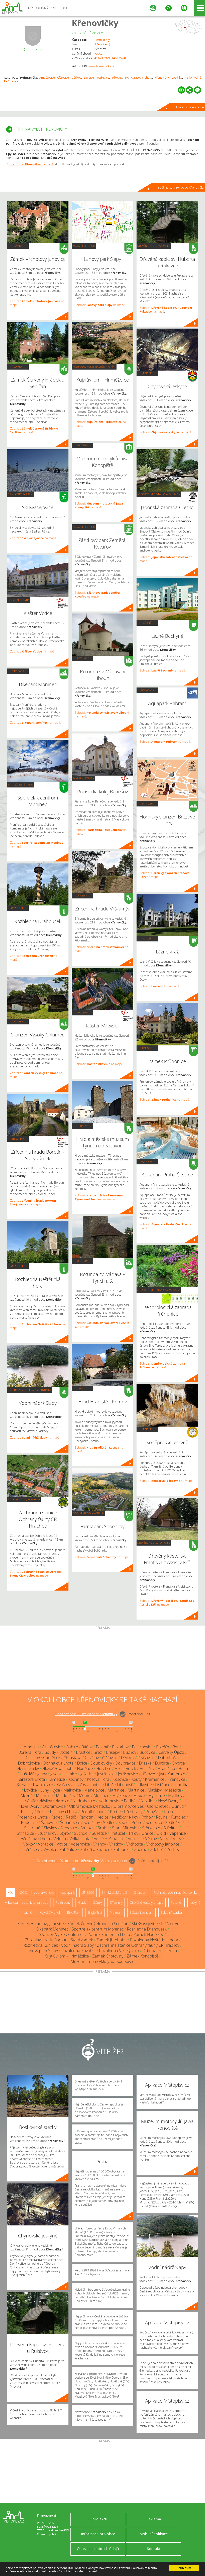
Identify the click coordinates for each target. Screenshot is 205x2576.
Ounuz (178, 1806)
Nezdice (148, 1801)
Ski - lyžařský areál (20, 494)
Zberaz (140, 1849)
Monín (84, 1795)
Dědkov (76, 77)
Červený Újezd (171, 1752)
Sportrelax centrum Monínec (98, 1929)
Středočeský (102, 44)
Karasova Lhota (141, 77)
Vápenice (177, 1833)
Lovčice (30, 1790)
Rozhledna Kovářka (78, 1950)
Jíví (126, 77)
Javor (54, 1774)
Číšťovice (63, 77)
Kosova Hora (98, 1779)
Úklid (161, 1833)
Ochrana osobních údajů (98, 2548)
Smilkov (87, 1828)
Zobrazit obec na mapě (29, 164)
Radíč (71, 1817)
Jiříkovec (117, 77)
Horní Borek (125, 1768)
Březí (98, 1752)
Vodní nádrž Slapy (77, 1945)
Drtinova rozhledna (160, 1950)
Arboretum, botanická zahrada (158, 494)
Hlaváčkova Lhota (58, 1768)
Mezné (27, 1795)
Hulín (183, 1768)
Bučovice (147, 1752)
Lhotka (95, 1784)
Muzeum (82, 445)
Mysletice (156, 1795)
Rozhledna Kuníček (40, 1945)
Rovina (162, 1817)
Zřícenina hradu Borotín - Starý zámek (58, 1939)
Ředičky (119, 1817)
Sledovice (68, 1828)
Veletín (59, 1838)
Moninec (101, 1795)
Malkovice (72, 1790)
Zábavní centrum (83, 246)
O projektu (97, 2519)
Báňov (86, 1747)
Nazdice (62, 1801)
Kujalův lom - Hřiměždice (66, 1956)
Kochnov (75, 1779)
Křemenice (154, 1779)
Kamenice (176, 1774)
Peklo (188, 77)
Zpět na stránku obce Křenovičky (181, 187)
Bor (176, 1747)
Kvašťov (63, 1784)
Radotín (86, 1817)
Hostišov (147, 1768)
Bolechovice (142, 1747)
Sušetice (99, 1833)
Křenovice (176, 1779)
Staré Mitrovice (125, 1828)
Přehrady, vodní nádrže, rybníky (29, 1390)
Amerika (31, 1747)
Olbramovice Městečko (89, 1806)
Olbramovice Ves (129, 1806)
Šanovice (49, 1822)
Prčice (115, 1811)
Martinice (116, 1790)
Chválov (92, 1757)
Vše (10, 1892)
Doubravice (125, 1763)
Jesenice (69, 1774)
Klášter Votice (173, 1923)
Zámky (18, 246)
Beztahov (120, 1747)
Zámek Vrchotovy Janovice (40, 1923)
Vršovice (33, 1849)
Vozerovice (80, 1844)
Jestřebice (102, 77)
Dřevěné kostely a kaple (153, 246)
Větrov (151, 1838)
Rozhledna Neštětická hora (154, 1939)
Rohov (147, 1817)
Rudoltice (29, 1822)
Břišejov (113, 1752)
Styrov (65, 1833)
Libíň (109, 1784)
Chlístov (33, 1757)
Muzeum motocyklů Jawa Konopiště (102, 1961)
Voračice (45, 1844)
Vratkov (116, 1844)
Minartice (44, 1795)
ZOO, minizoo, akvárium (24, 1499)
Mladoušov (65, 1795)
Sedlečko (154, 1822)
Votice (98, 53)
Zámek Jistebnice (111, 1939)
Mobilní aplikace (154, 2533)
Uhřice (147, 1833)
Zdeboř (156, 1849)
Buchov (129, 1752)
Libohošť (124, 1784)
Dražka (145, 1763)
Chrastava (72, 1757)
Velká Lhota (79, 1838)
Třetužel (117, 1833)
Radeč (56, 1817)
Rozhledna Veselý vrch (119, 1950)
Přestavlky (133, 1811)
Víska (165, 1838)
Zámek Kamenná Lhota (109, 1934)
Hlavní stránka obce (190, 107)
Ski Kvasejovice (145, 1923)
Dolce (82, 1763)
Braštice (83, 1752)
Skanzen (17, 1021)
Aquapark (147, 690)
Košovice (120, 1779)
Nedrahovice (84, 1801)
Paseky (27, 1811)
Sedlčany (92, 1822)
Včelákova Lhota (35, 1838)
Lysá (56, 1790)
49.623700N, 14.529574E (110, 58)
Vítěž (177, 1838)
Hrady (82, 1126)
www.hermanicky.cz (101, 66)
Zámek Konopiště (142, 1956)
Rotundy (82, 658)
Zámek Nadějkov (149, 1934)
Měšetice (173, 1790)
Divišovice (146, 1757)
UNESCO (147, 1048)
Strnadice (25, 1833)
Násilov (45, 1801)
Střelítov (171, 1828)
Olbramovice (54, 1806)
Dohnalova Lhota (58, 1763)
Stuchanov (46, 1833)
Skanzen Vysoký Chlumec (61, 1934)
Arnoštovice (47, 77)
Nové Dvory (168, 1801)
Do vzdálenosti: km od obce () (82, 1861)
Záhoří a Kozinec (95, 1849)
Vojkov (29, 1844)
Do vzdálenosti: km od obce (86, 1714)
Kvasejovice (43, 1784)
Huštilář (27, 1774)
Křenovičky (95, 22)
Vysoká (50, 1849)
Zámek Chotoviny (107, 1956)
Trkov (133, 1833)
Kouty (136, 1779)
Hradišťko (166, 1768)
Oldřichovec (157, 1806)
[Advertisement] (102, 1660)
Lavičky (79, 1784)
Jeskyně (147, 373)
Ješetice (87, 1774)
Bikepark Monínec (52, 1929)
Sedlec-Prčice (130, 1822)
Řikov (133, 1817)
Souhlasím (184, 2568)
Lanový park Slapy (42, 1950)
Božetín (66, 1752)
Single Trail (94, 1912)
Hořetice (103, 1768)
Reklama (153, 2519)
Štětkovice (151, 1828)
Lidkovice (144, 1784)
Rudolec (178, 1817)
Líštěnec (162, 1784)
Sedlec (109, 1822)
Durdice (89, 77)
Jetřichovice (128, 1774)
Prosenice (173, 1811)
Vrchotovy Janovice (162, 1844)
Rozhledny (17, 908)
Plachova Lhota (63, 1811)
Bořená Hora (29, 1752)
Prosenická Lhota (32, 1817)
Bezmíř (102, 1747)
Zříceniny (18, 1138)
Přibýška (153, 1811)
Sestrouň (32, 1828)
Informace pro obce (98, 2533)
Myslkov (175, 1795)
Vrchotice (134, 1844)
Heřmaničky (102, 40)
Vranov (99, 1844)
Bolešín (162, 1747)
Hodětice (85, 1768)
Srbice (103, 1828)
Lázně (147, 623)
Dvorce (178, 1763)
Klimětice (56, 1779)
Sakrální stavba (18, 600)
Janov (42, 1774)
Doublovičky (101, 1763)
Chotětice (51, 1757)
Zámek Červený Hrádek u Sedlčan (97, 1923)
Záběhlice (68, 1849)
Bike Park (18, 671)
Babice (72, 1747)
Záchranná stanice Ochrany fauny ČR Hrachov (138, 1945)
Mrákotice (121, 1795)
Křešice (23, 1784)
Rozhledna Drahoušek (147, 1929)
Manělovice (94, 1790)
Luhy (44, 1790)
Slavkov (50, 1828)
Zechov (173, 1849)
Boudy (50, 1752)
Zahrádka (122, 1849)
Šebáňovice (70, 1822)
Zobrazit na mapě (33, 538)
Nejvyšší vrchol (49, 1912)
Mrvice (139, 1795)
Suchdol (81, 1833)
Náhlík (30, 1801)
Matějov (155, 1790)
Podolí (86, 1811)
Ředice (103, 1817)
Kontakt (154, 2548)
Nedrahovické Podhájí (117, 1801)
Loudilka (176, 77)
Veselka (135, 1838)
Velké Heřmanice (109, 1838)
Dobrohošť (167, 1757)
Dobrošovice (29, 1763)
